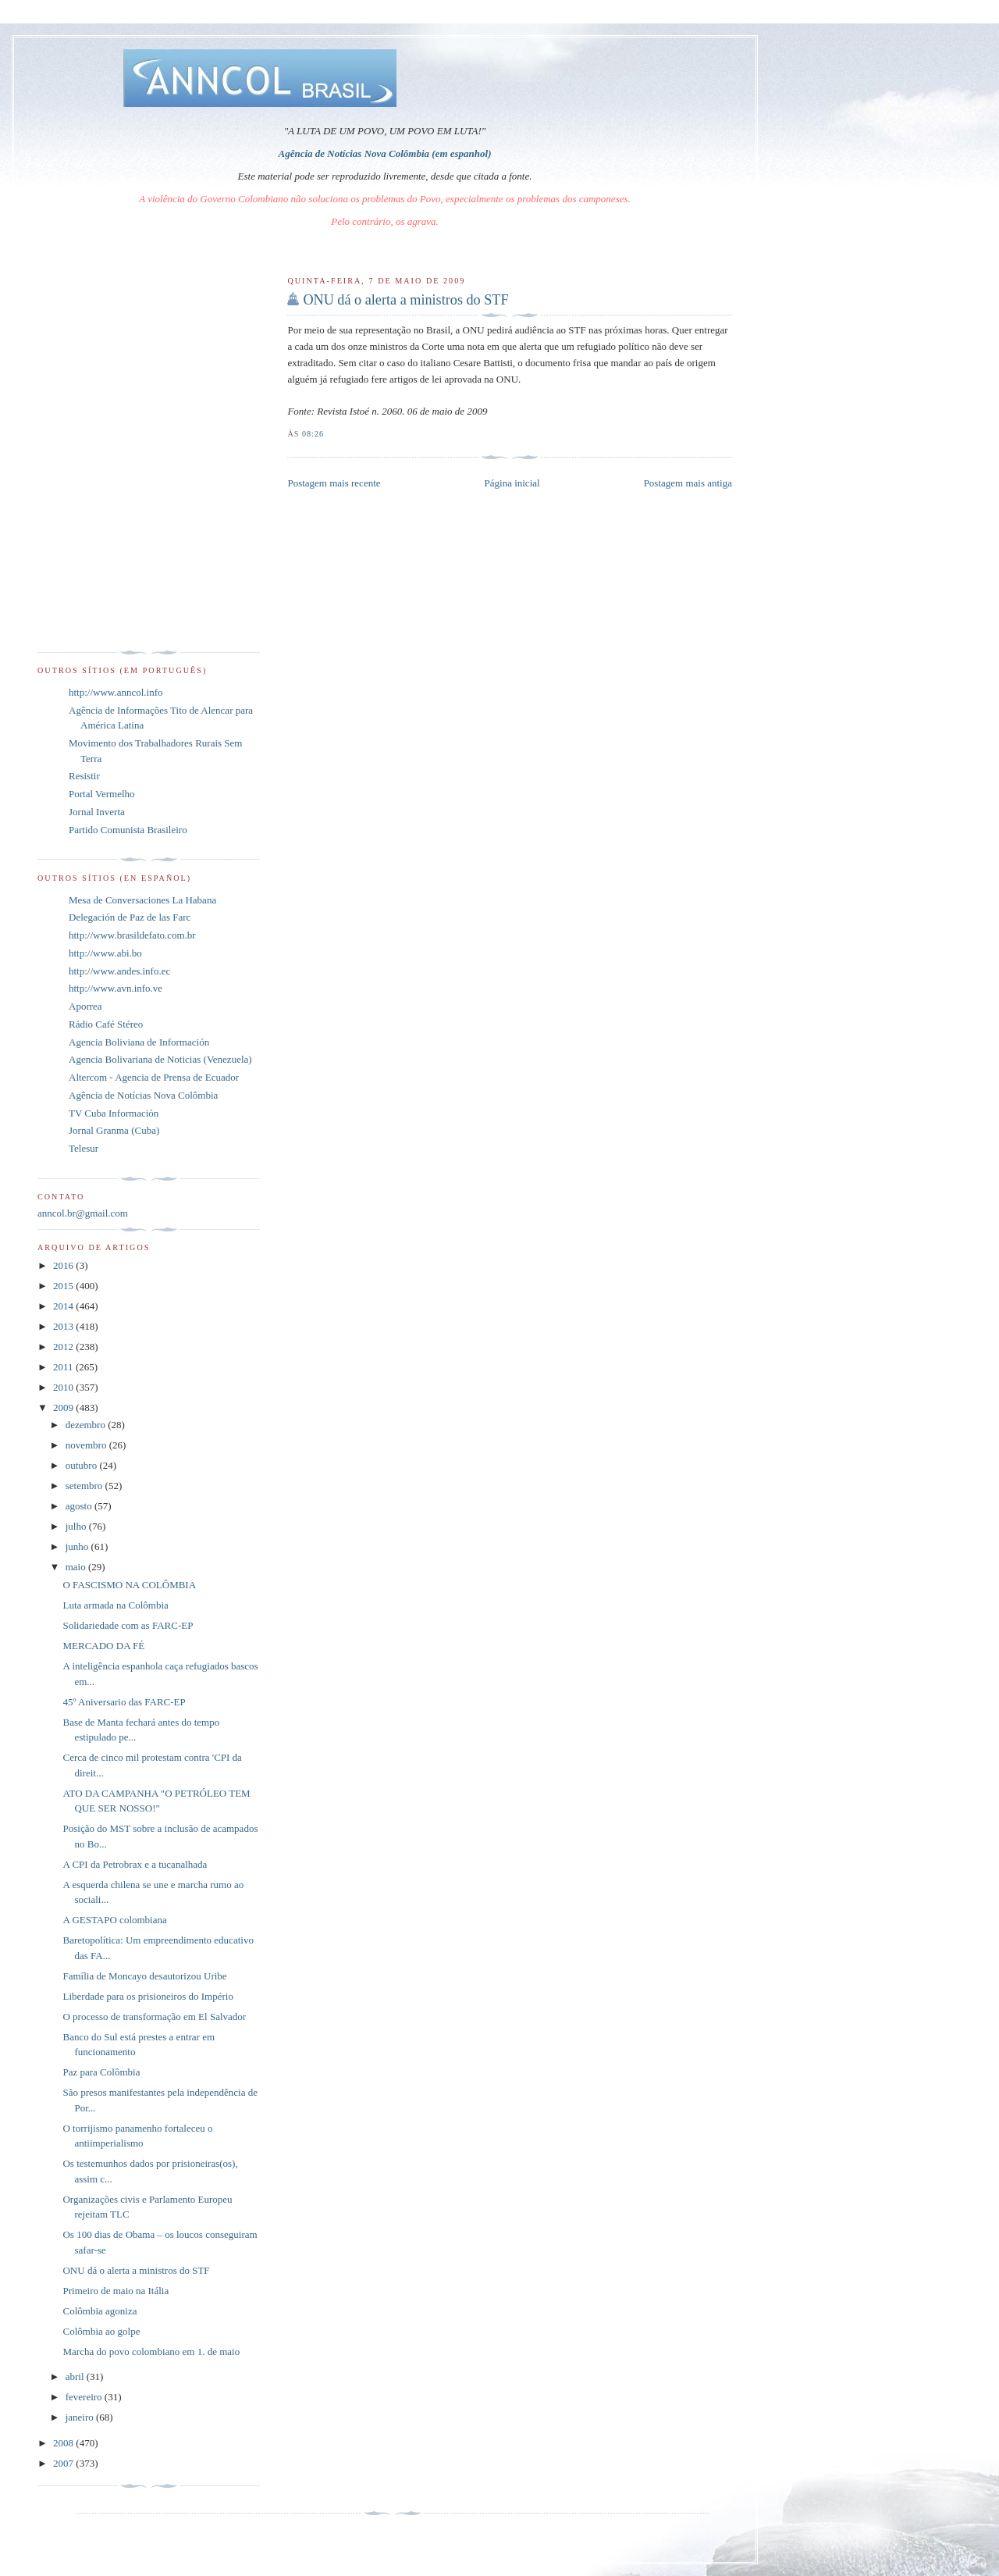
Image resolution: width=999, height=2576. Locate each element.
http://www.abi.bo (105, 953)
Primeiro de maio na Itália (115, 2290)
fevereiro (85, 2397)
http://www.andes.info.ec (119, 971)
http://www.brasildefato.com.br (132, 935)
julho (77, 1526)
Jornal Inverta (97, 812)
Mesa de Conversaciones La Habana (142, 900)
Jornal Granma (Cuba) (114, 1130)
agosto (80, 1506)
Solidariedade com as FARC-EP (127, 1625)
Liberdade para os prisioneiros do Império (147, 1996)
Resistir (84, 776)
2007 (64, 2463)
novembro (87, 1445)
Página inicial (512, 483)
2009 (64, 1407)
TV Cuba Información (113, 1113)
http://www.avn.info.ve (115, 988)
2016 (64, 1265)
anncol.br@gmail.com (82, 1213)
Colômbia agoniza (99, 2311)
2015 (64, 1286)
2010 (64, 1387)
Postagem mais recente (333, 483)
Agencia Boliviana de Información (139, 1042)
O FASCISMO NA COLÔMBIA (129, 1585)
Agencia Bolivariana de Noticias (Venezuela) (160, 1059)
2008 (64, 2443)
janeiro (81, 2417)
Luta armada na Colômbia (115, 1605)
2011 (64, 1367)
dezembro (87, 1425)
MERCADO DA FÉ (103, 1645)
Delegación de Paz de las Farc (129, 917)
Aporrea (85, 1006)
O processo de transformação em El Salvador (154, 2016)
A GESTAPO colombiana (114, 1920)
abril (76, 2376)
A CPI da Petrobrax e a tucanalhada (134, 1864)
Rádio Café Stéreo (106, 1024)
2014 (64, 1306)
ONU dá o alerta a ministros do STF (405, 300)
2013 (64, 1326)
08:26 (313, 433)
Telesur (83, 1148)
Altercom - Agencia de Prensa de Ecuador (154, 1077)
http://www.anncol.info (115, 692)
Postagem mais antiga (688, 483)
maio (77, 1567)
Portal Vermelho (102, 794)
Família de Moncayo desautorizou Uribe (144, 1976)
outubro (83, 1465)
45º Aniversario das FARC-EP (123, 1702)
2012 (64, 1346)
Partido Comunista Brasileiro (128, 830)
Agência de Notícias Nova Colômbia (143, 1095)
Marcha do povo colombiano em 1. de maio (151, 2351)
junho (78, 1546)
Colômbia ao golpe (101, 2331)
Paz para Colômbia (101, 2072)
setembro (85, 1485)
